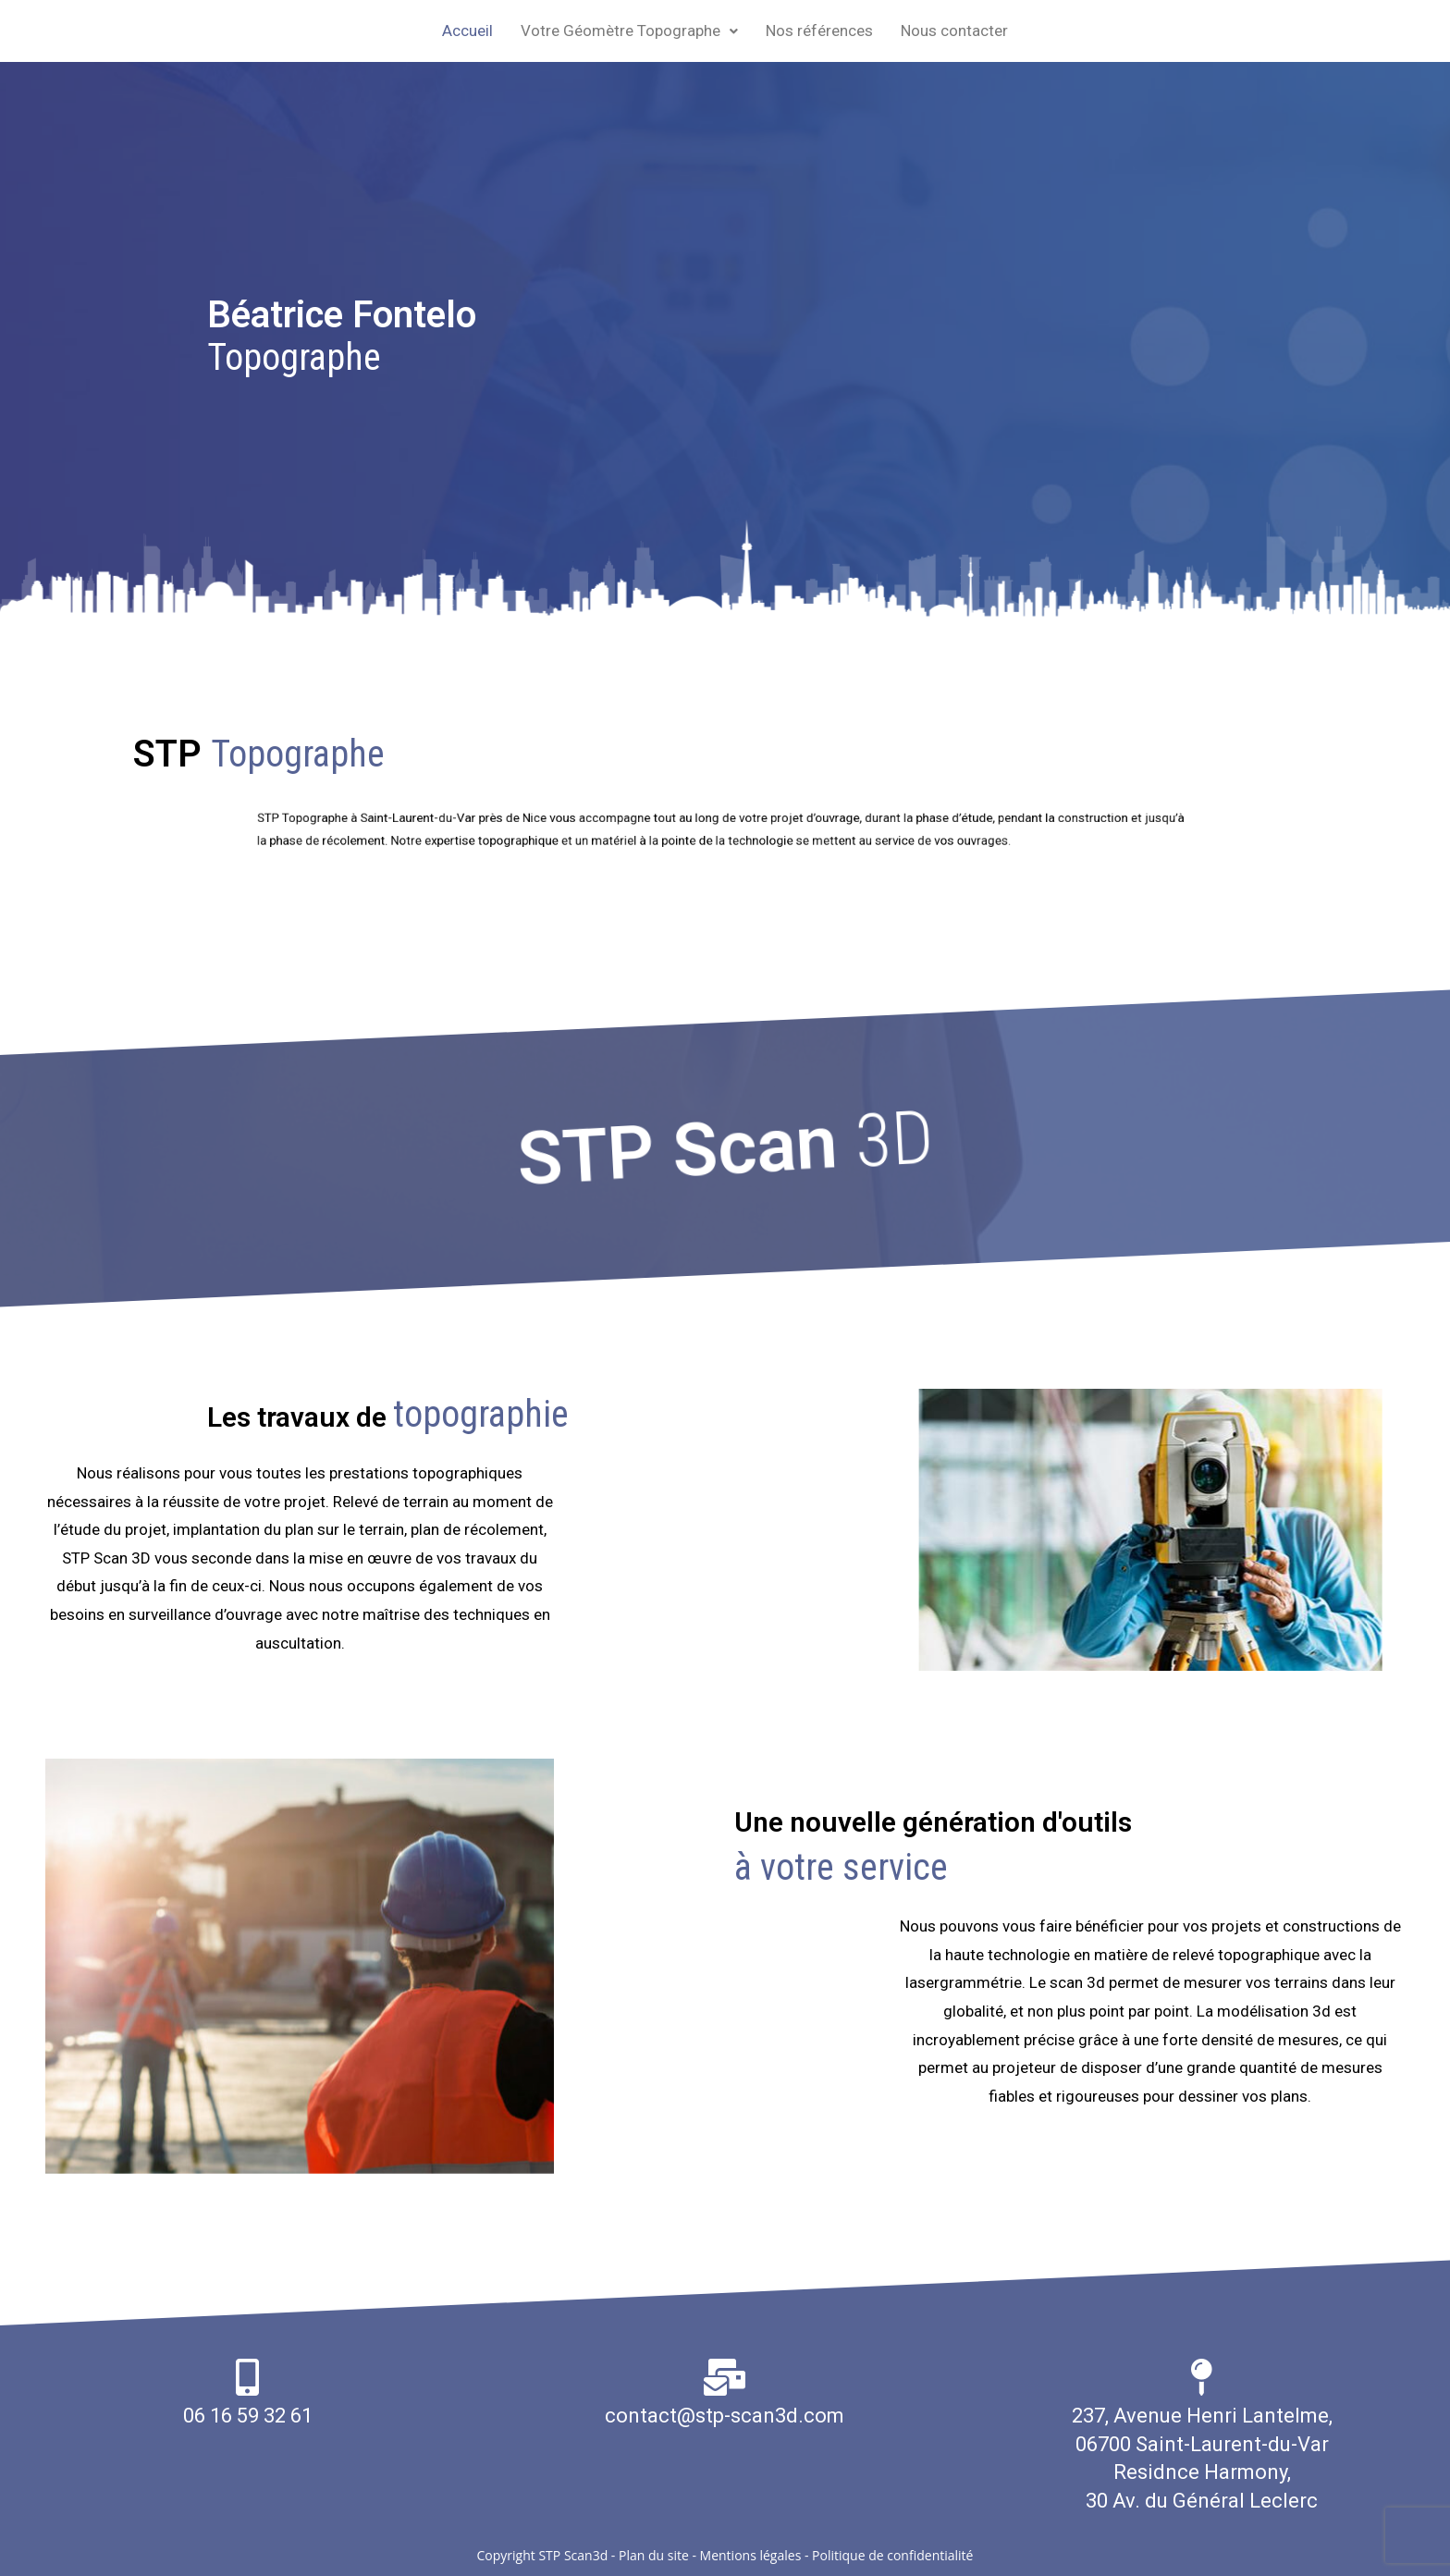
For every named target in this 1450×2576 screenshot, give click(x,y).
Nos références (819, 30)
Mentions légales (751, 2555)
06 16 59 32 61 (248, 2415)
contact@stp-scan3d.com (724, 2415)
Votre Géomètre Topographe (629, 30)
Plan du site (654, 2555)
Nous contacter (954, 30)
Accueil (467, 30)
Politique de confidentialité (892, 2555)
